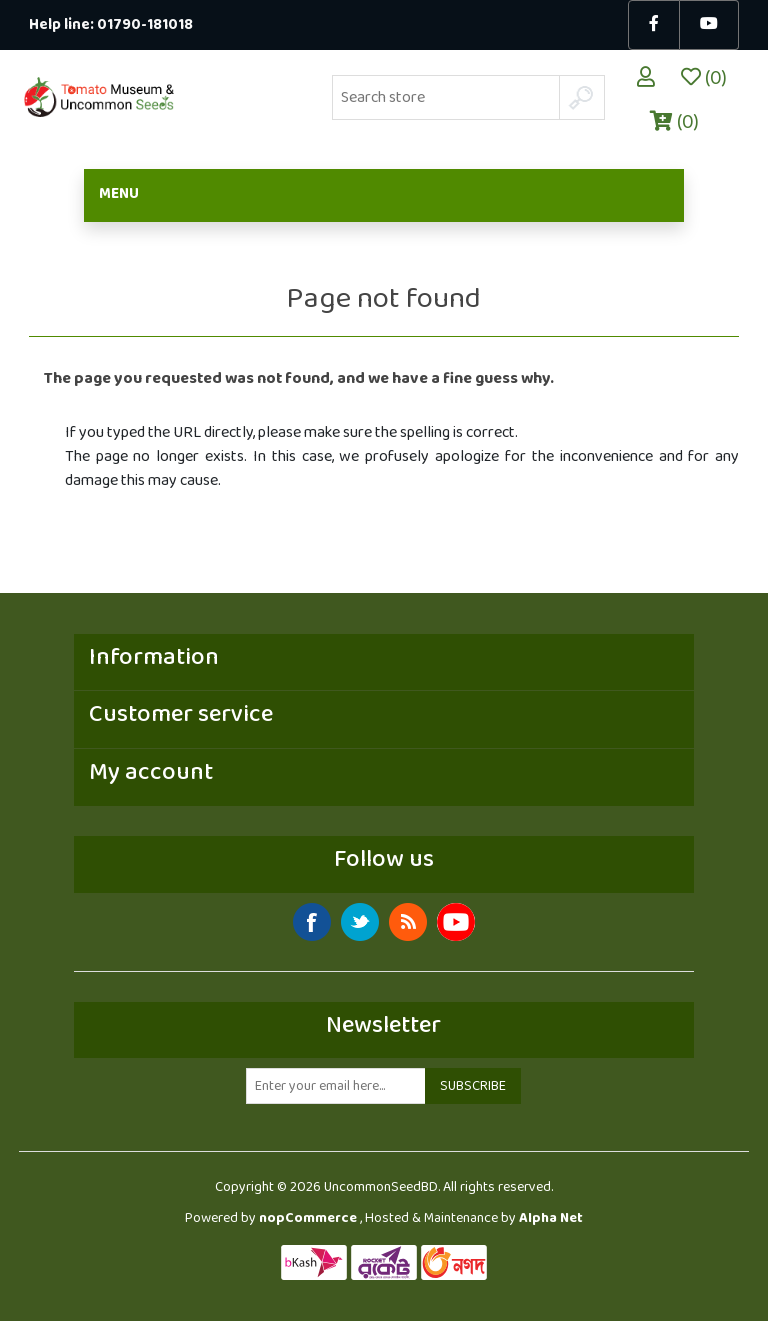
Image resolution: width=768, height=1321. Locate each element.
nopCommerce (308, 1218)
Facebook (312, 922)
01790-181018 (145, 25)
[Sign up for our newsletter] (336, 1086)
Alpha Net (551, 1218)
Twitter (360, 922)
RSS (408, 922)
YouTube (456, 922)
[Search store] (446, 97)
